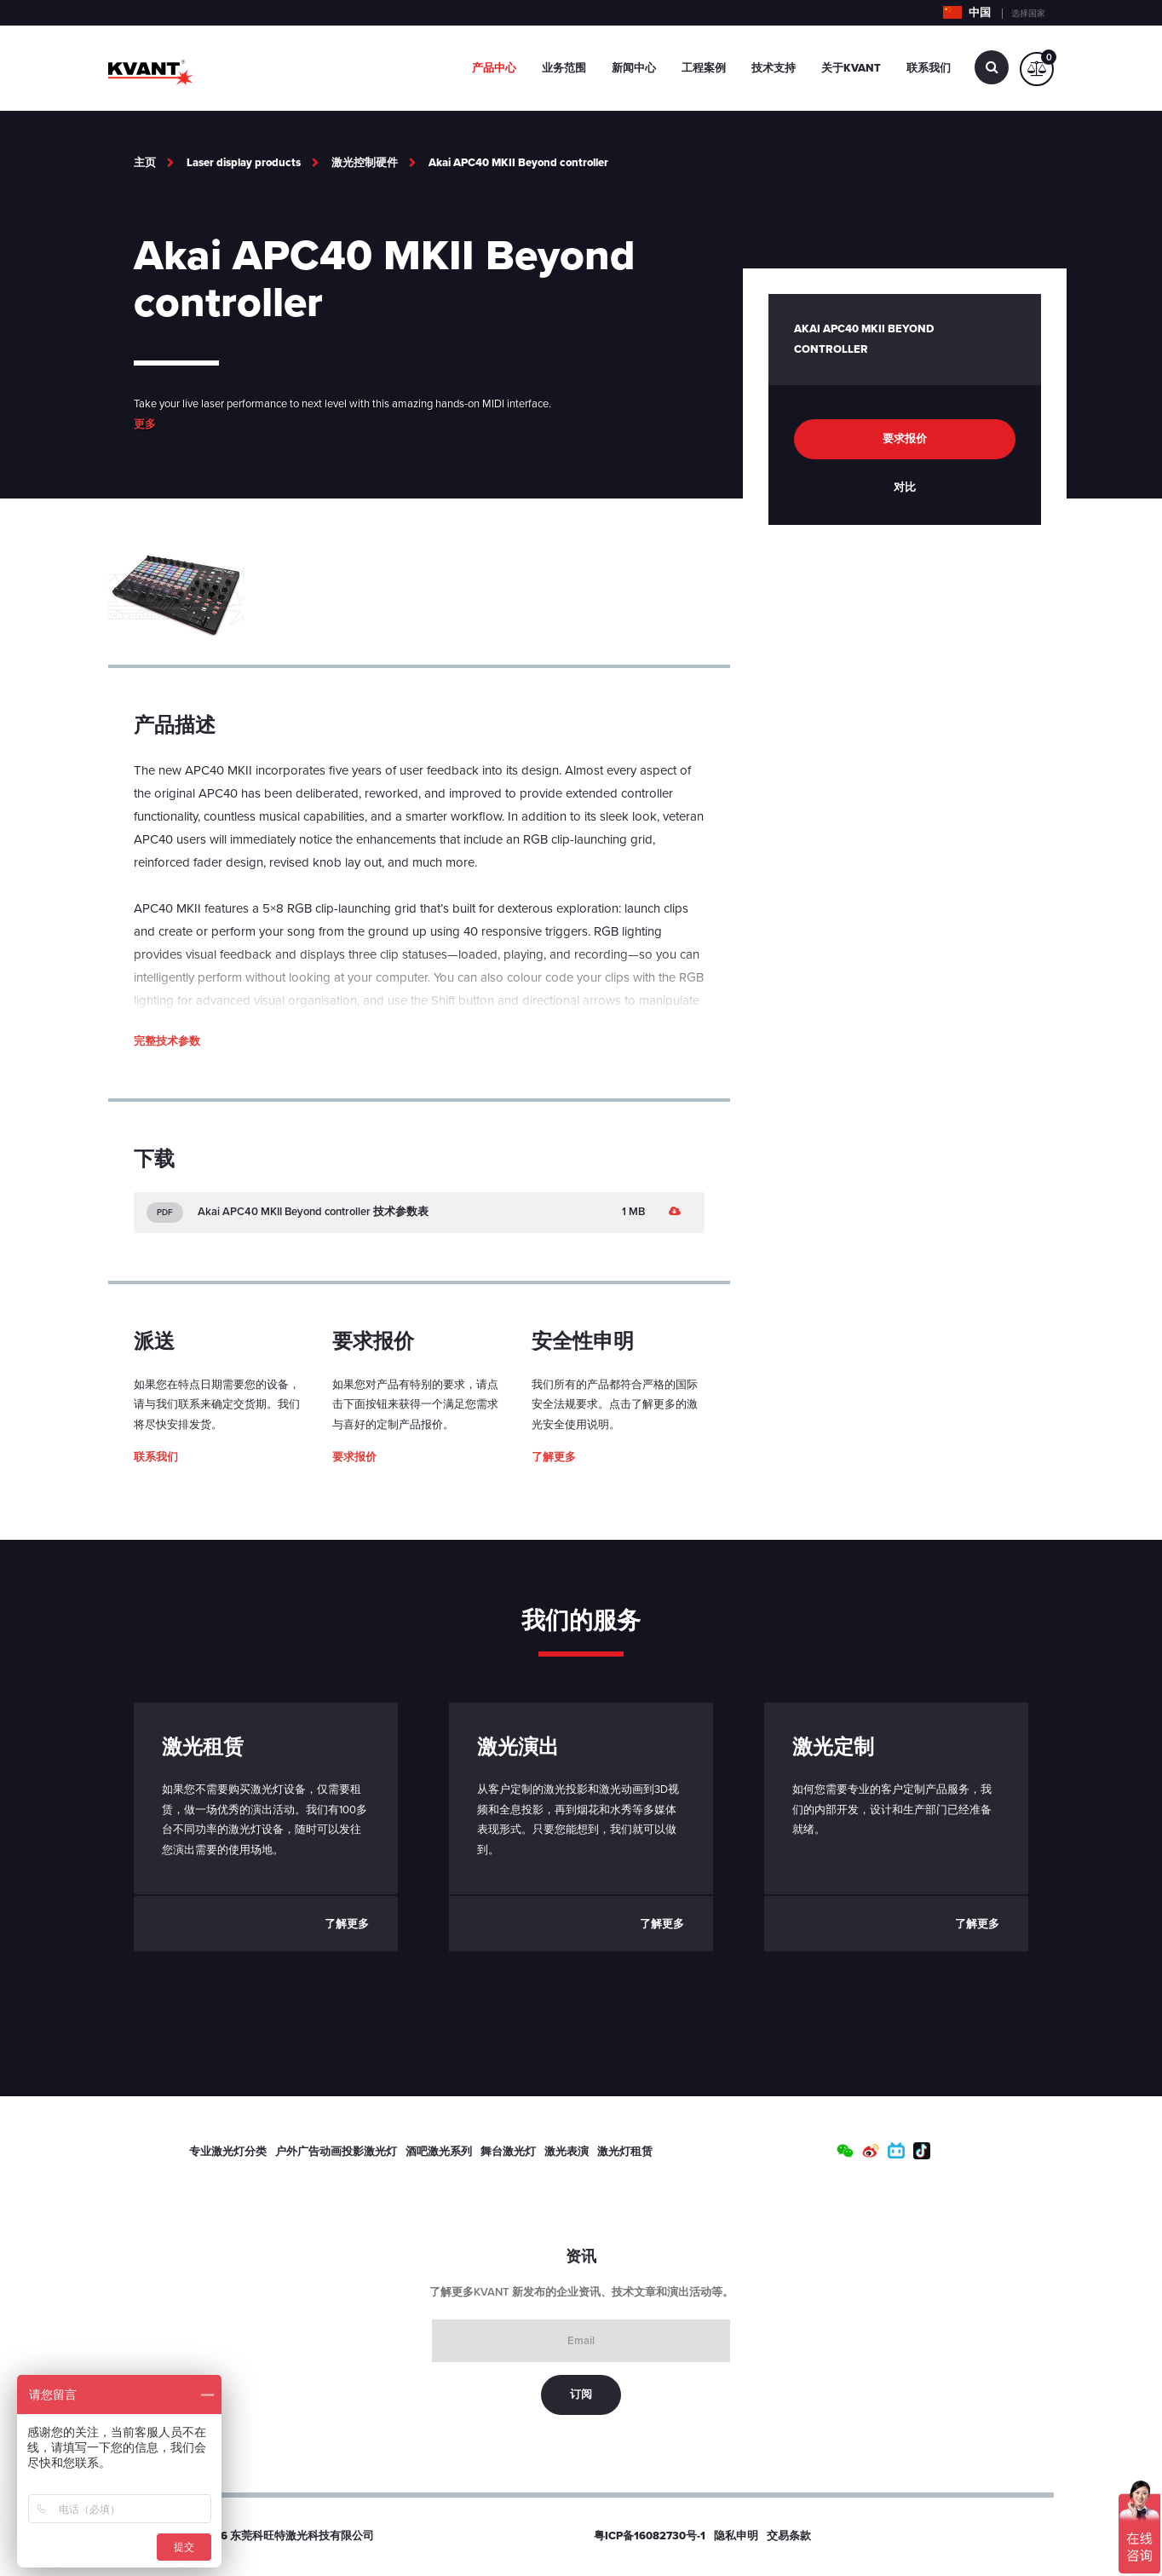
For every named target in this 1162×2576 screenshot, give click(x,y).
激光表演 (566, 2151)
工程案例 (704, 68)
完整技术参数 (167, 1041)
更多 (145, 424)
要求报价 (354, 1457)
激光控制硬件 (364, 163)
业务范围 (564, 68)
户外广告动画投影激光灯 (336, 2151)
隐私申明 (736, 2536)
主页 (145, 163)
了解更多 (554, 1457)
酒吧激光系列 (439, 2151)
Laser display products (244, 163)
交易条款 (789, 2536)
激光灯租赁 (625, 2151)
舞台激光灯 (508, 2151)
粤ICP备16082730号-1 (649, 2536)
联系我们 (928, 68)
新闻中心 (634, 68)
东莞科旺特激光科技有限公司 (302, 2536)
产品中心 (494, 68)
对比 (905, 487)
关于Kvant (851, 68)
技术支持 (773, 68)
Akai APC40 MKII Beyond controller (518, 163)
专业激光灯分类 (228, 2151)
